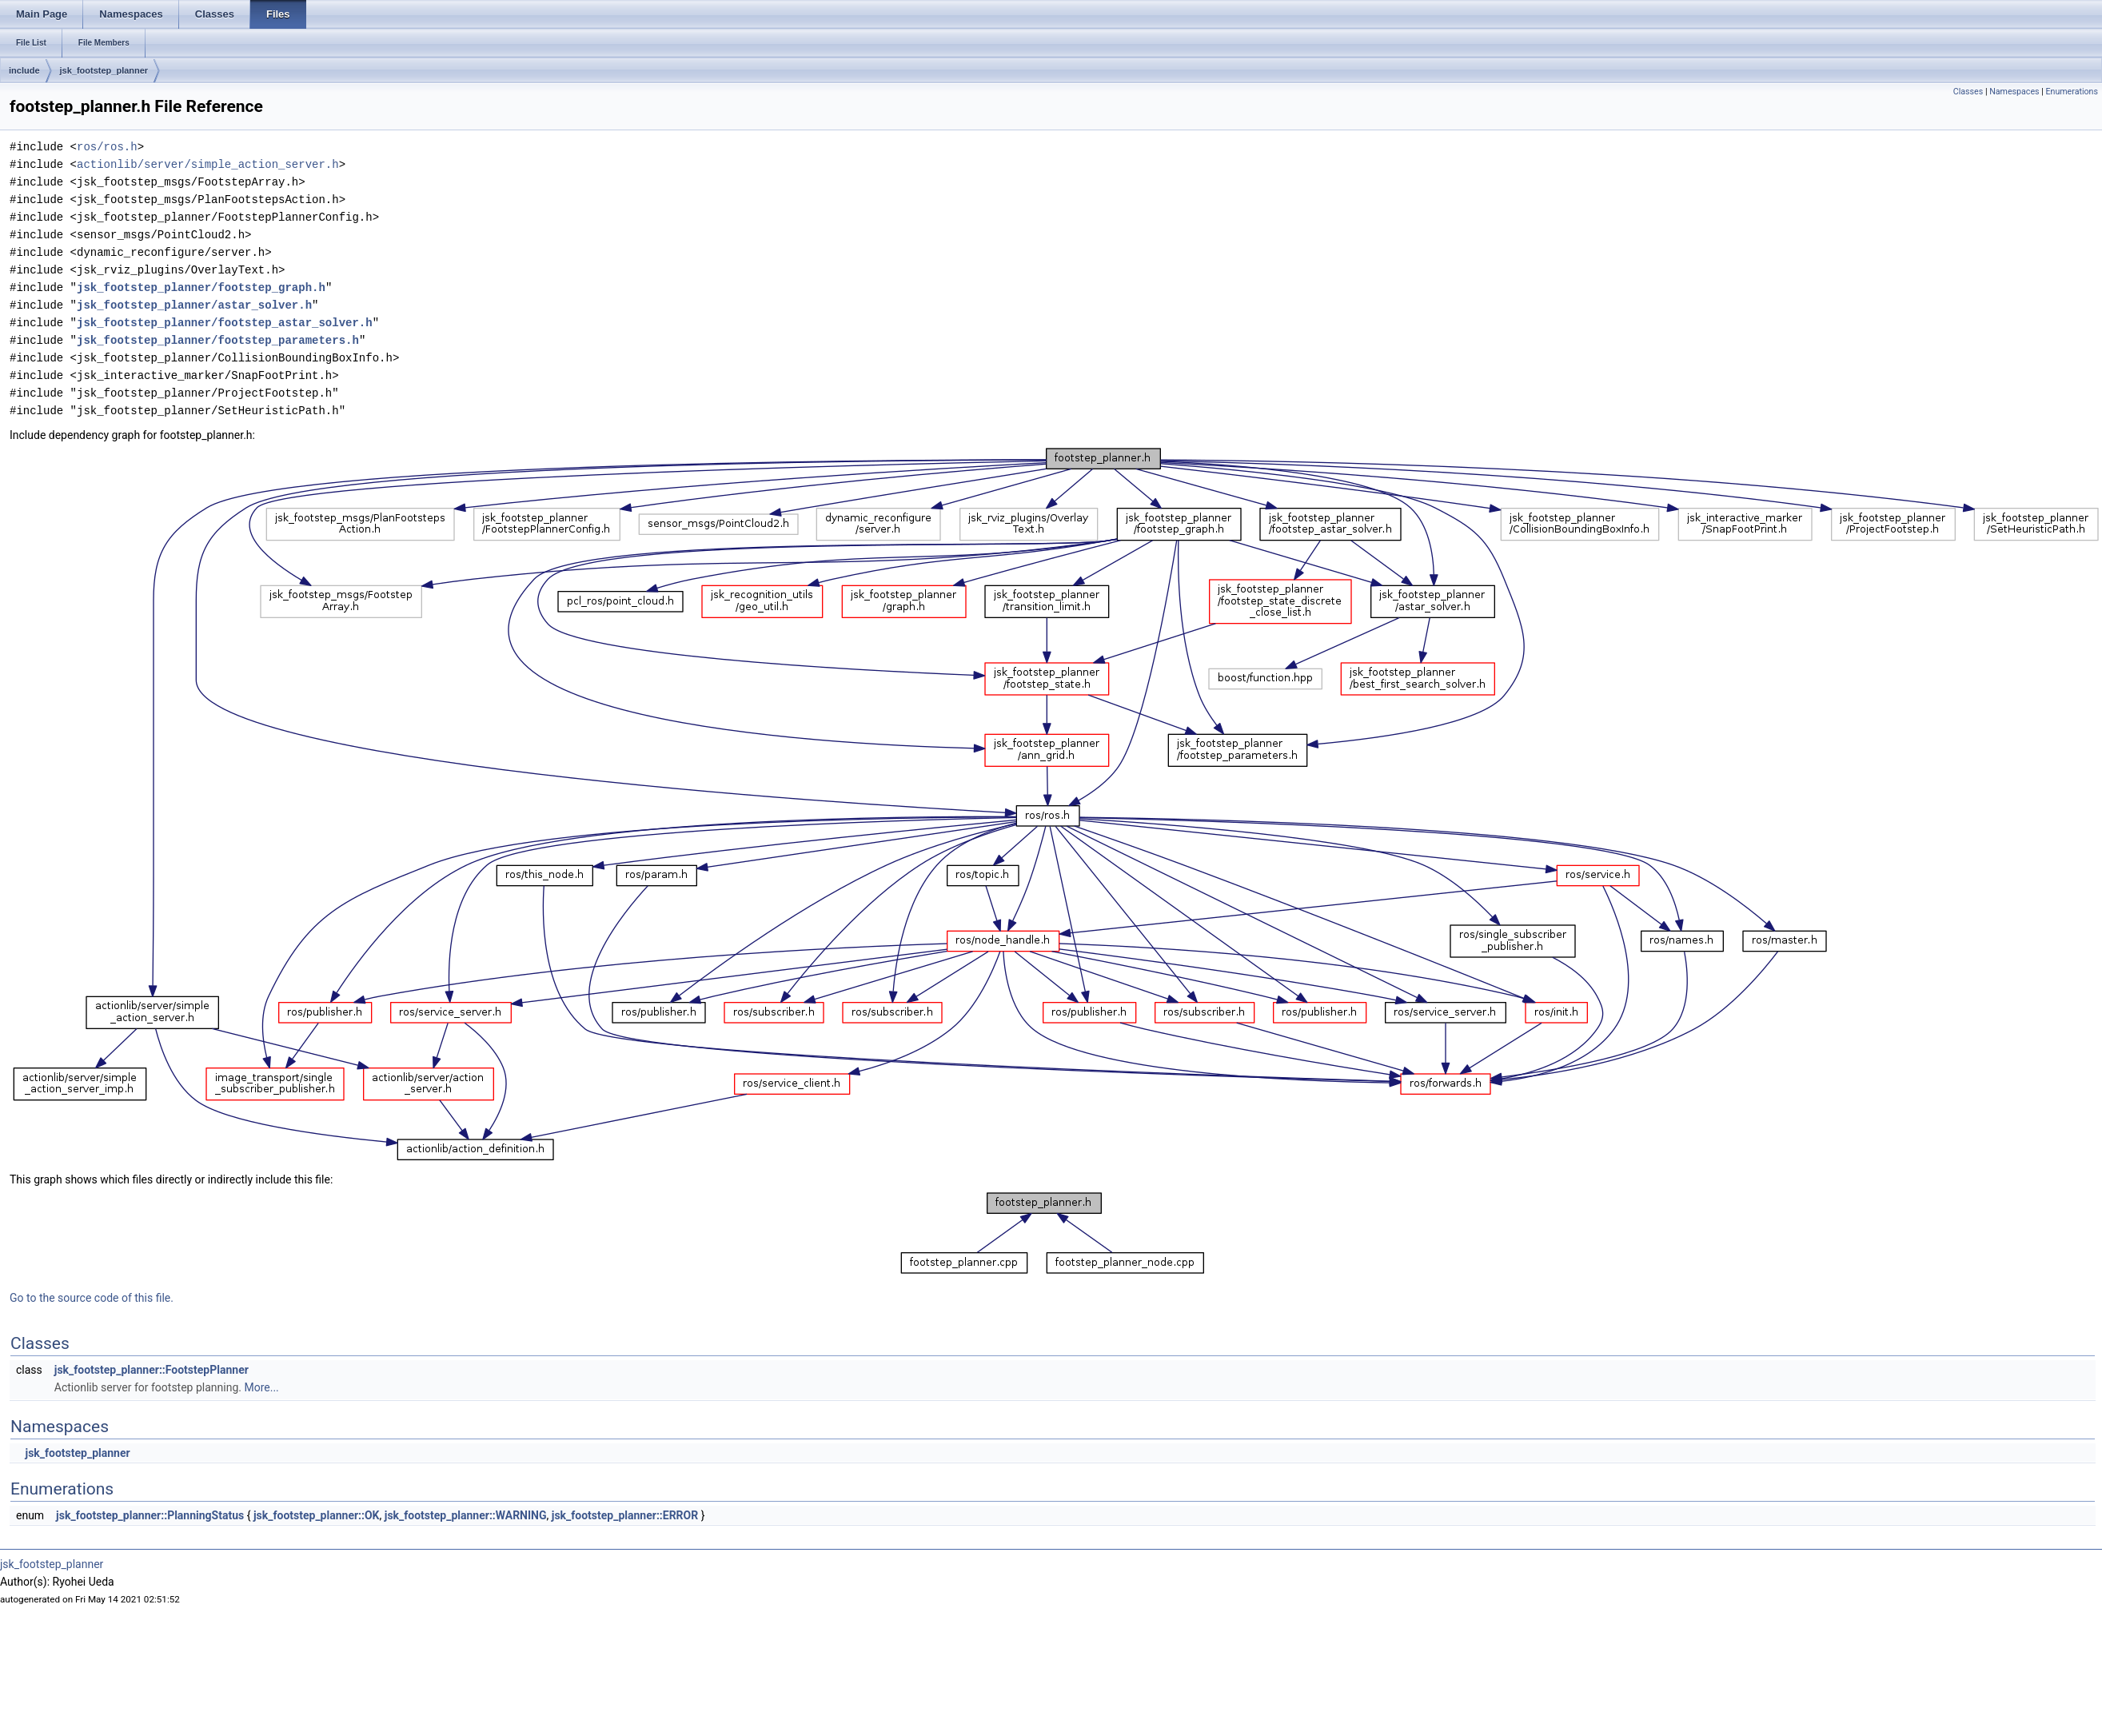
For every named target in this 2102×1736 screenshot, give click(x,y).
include (24, 70)
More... (261, 1387)
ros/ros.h (107, 146)
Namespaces (2014, 91)
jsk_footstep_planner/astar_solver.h (194, 305)
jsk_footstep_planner (104, 70)
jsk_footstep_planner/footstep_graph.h (201, 287)
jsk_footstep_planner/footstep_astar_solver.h (225, 322)
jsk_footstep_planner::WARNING (466, 1515)
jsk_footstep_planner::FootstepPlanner (151, 1369)
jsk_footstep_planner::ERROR (625, 1515)
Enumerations (2071, 91)
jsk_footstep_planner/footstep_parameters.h (218, 340)
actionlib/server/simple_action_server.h (208, 164)
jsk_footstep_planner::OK (316, 1515)
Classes (1968, 91)
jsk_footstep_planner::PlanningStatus (150, 1515)
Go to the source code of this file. (92, 1297)
